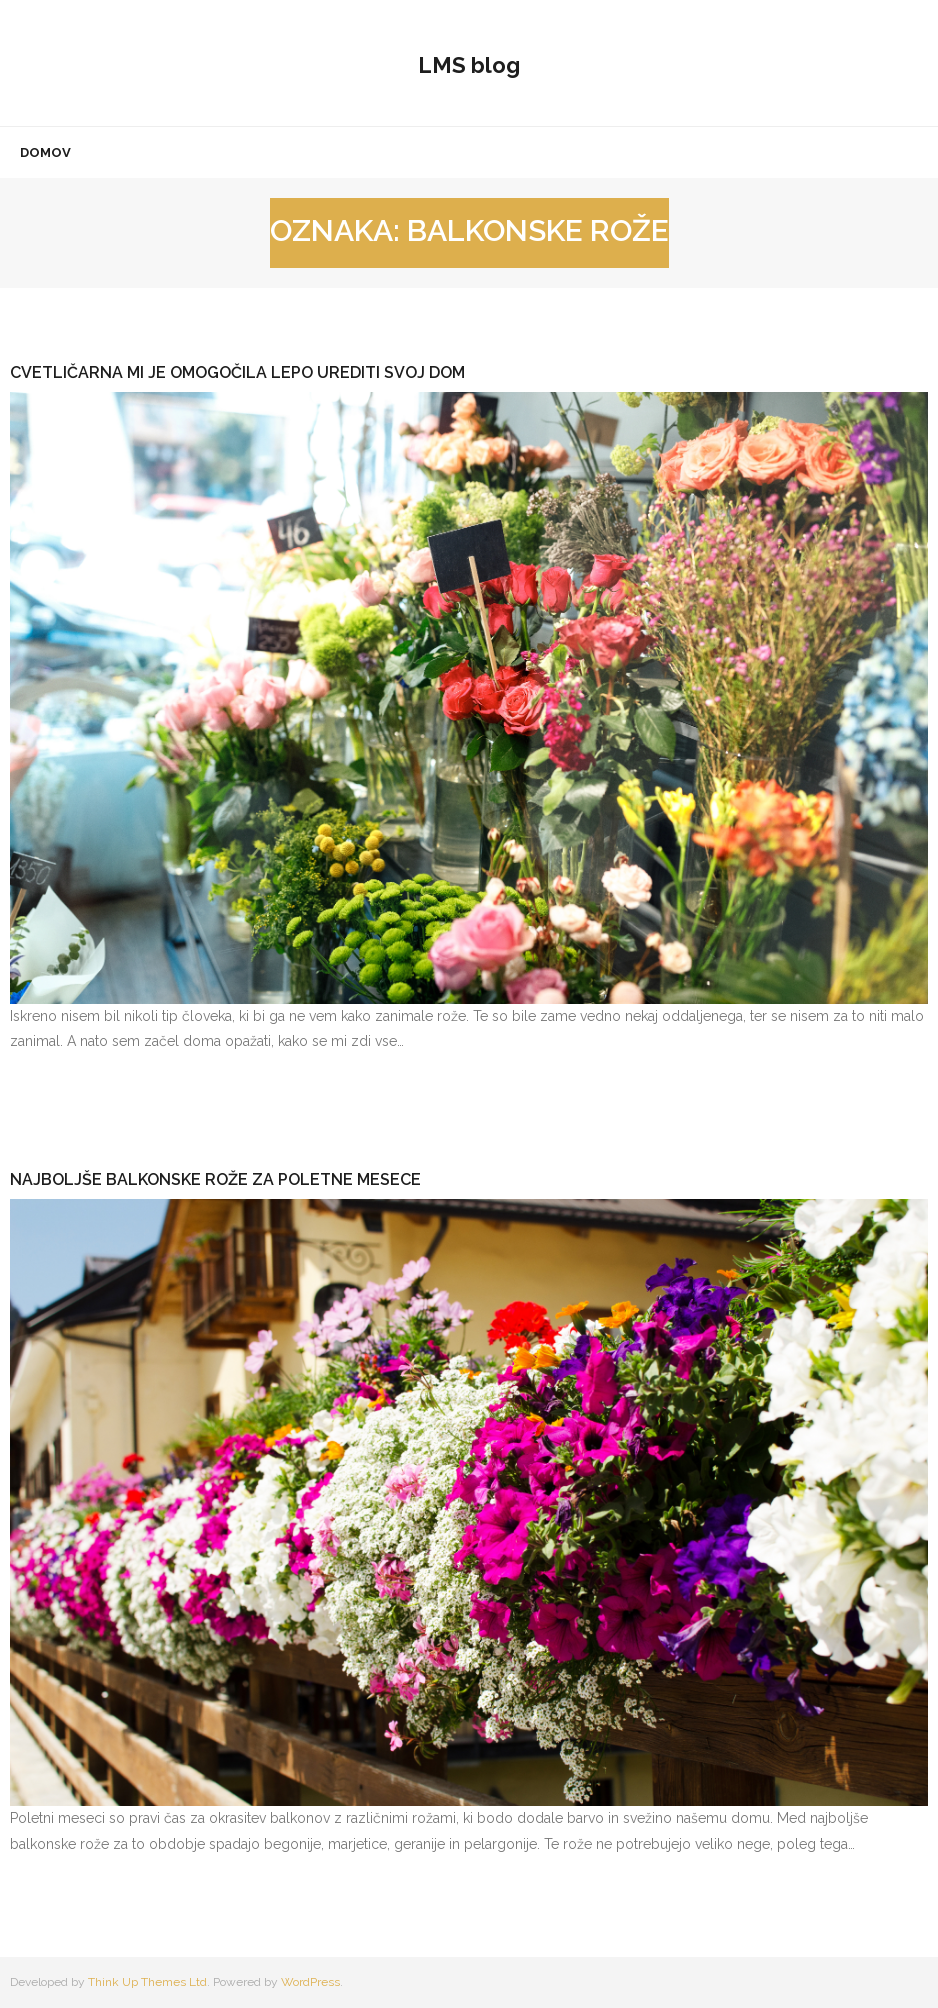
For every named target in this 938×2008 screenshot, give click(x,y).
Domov (45, 152)
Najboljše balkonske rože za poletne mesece (215, 1179)
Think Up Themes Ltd (147, 1982)
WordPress (310, 1982)
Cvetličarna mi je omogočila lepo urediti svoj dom (237, 372)
